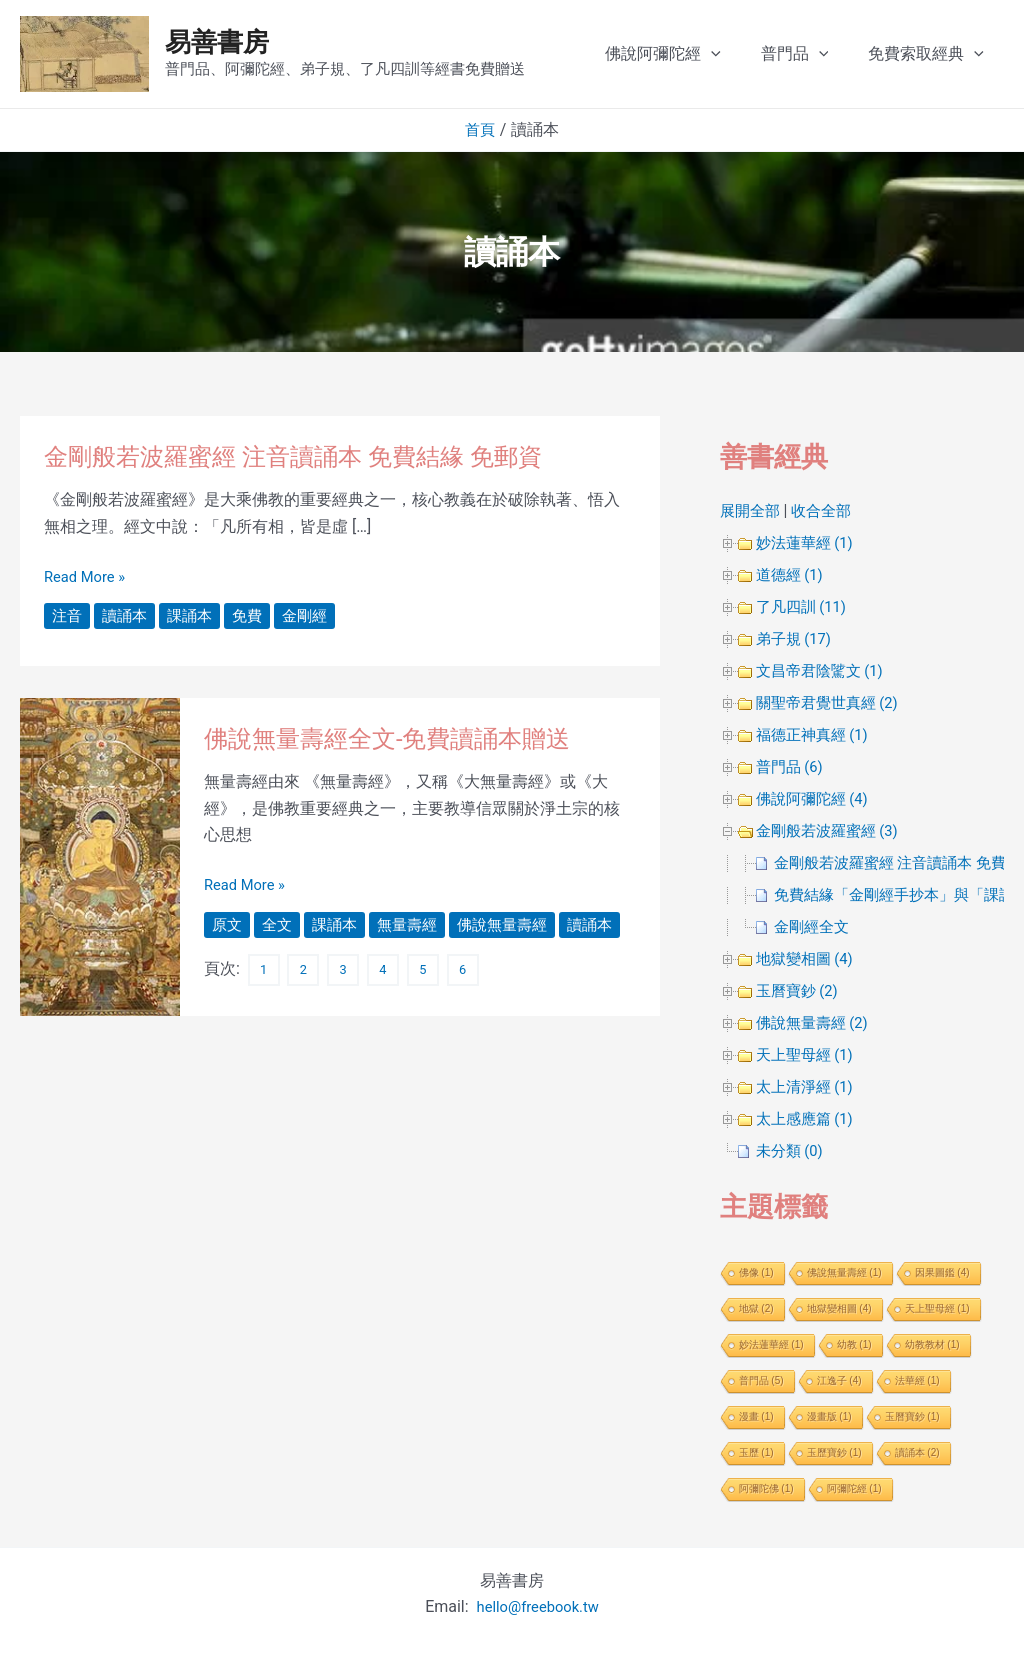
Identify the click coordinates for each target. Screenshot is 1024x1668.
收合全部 (827, 510)
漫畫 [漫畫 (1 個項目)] (756, 1416)
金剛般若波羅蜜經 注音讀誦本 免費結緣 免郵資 (313, 456)
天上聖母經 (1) (808, 1054)
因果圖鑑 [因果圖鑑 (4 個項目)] (942, 1272)
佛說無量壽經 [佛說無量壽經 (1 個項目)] (844, 1272)
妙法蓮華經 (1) (808, 542)
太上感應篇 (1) (808, 1118)
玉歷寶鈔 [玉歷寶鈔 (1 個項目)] (834, 1452)
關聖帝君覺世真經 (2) (832, 702)
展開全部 (752, 510)
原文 (228, 924)
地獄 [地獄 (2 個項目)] (756, 1308)
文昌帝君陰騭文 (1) (824, 670)
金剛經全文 (814, 926)
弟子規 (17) (796, 638)
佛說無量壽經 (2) (816, 1022)
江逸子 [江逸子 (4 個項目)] (839, 1380)
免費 (256, 615)
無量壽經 (416, 924)
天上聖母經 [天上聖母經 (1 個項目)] (937, 1308)
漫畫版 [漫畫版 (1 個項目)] (829, 1416)
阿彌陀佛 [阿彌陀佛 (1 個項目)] (766, 1488)
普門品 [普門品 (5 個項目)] (761, 1380)
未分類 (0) (792, 1150)
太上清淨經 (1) (808, 1086)
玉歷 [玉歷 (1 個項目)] (756, 1452)
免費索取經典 (946, 54)
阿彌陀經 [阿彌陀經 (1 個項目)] (854, 1488)
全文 (280, 924)
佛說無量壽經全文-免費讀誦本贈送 (402, 738)
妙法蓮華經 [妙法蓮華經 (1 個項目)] (771, 1344)
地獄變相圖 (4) (808, 958)
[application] (747, 54)
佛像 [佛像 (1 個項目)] (756, 1272)
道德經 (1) (792, 574)
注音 (68, 615)
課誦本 (196, 615)
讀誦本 (128, 615)
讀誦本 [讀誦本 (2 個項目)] (917, 1452)
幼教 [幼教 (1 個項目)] (854, 1344)
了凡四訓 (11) (804, 606)
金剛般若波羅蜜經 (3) (832, 830)
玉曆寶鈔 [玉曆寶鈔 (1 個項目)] (912, 1416)
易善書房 (217, 42)
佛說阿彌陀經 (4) (816, 798)
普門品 (823, 54)
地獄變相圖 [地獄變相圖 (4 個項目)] (839, 1308)
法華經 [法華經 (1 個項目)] (917, 1380)
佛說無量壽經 (516, 924)
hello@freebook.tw (537, 1606)
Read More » (88, 577)
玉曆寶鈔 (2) (800, 990)
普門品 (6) (792, 766)
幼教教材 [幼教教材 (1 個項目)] (932, 1344)
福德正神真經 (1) (816, 734)
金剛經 (316, 615)
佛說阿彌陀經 (699, 54)
